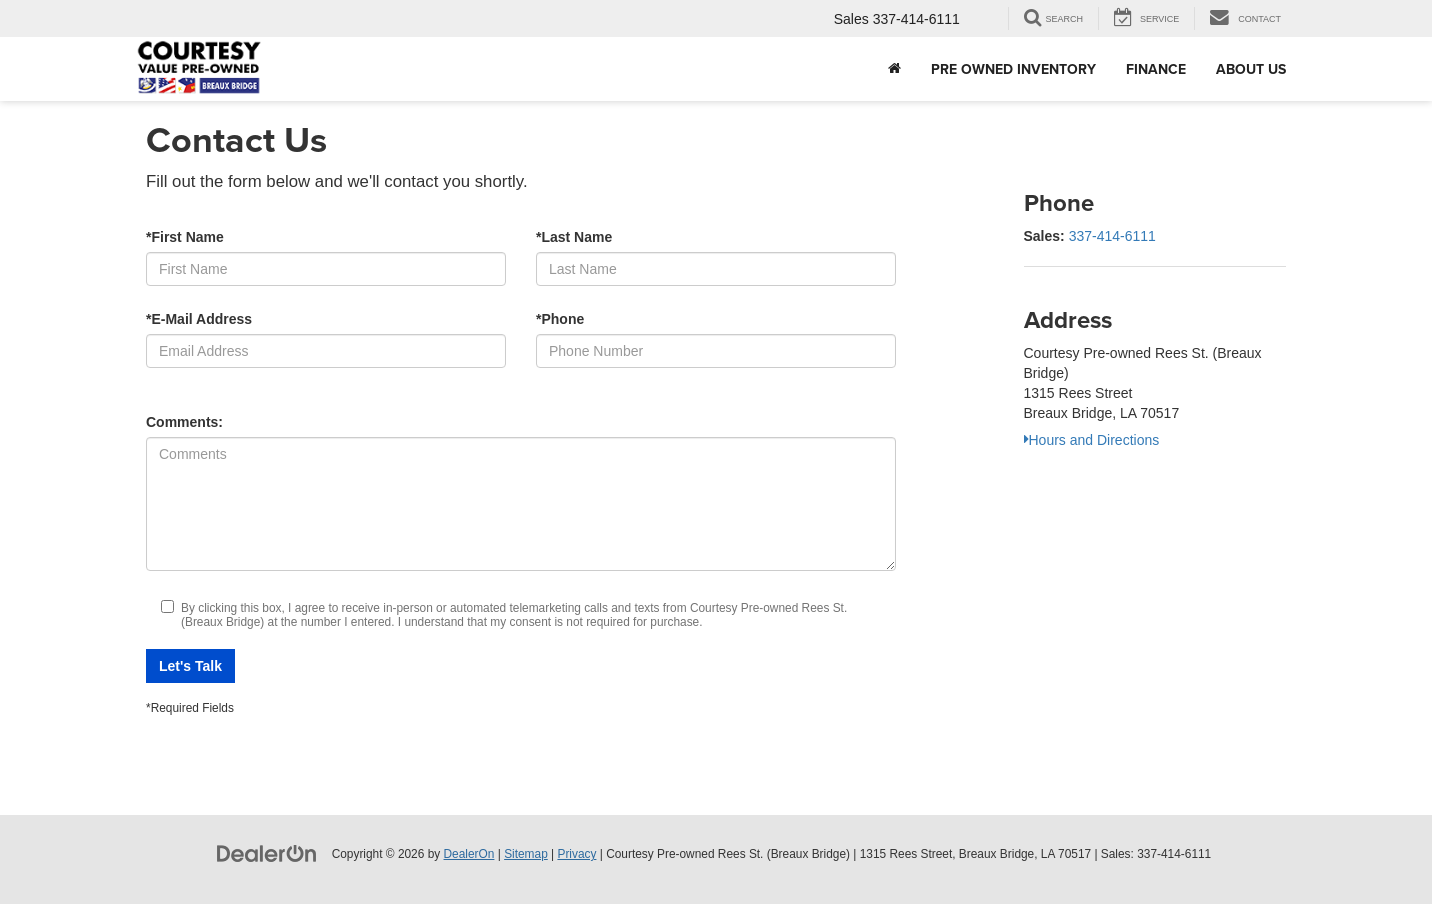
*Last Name (574, 237)
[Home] (894, 69)
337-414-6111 (1112, 236)
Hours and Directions (1092, 440)
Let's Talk (190, 666)
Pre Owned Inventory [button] (1013, 69)
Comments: (184, 422)
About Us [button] (1251, 69)
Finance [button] (1156, 69)
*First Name (185, 237)
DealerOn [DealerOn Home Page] (469, 854)
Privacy (576, 854)
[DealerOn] (267, 853)
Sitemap (526, 854)
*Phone (560, 319)
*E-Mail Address (199, 319)
